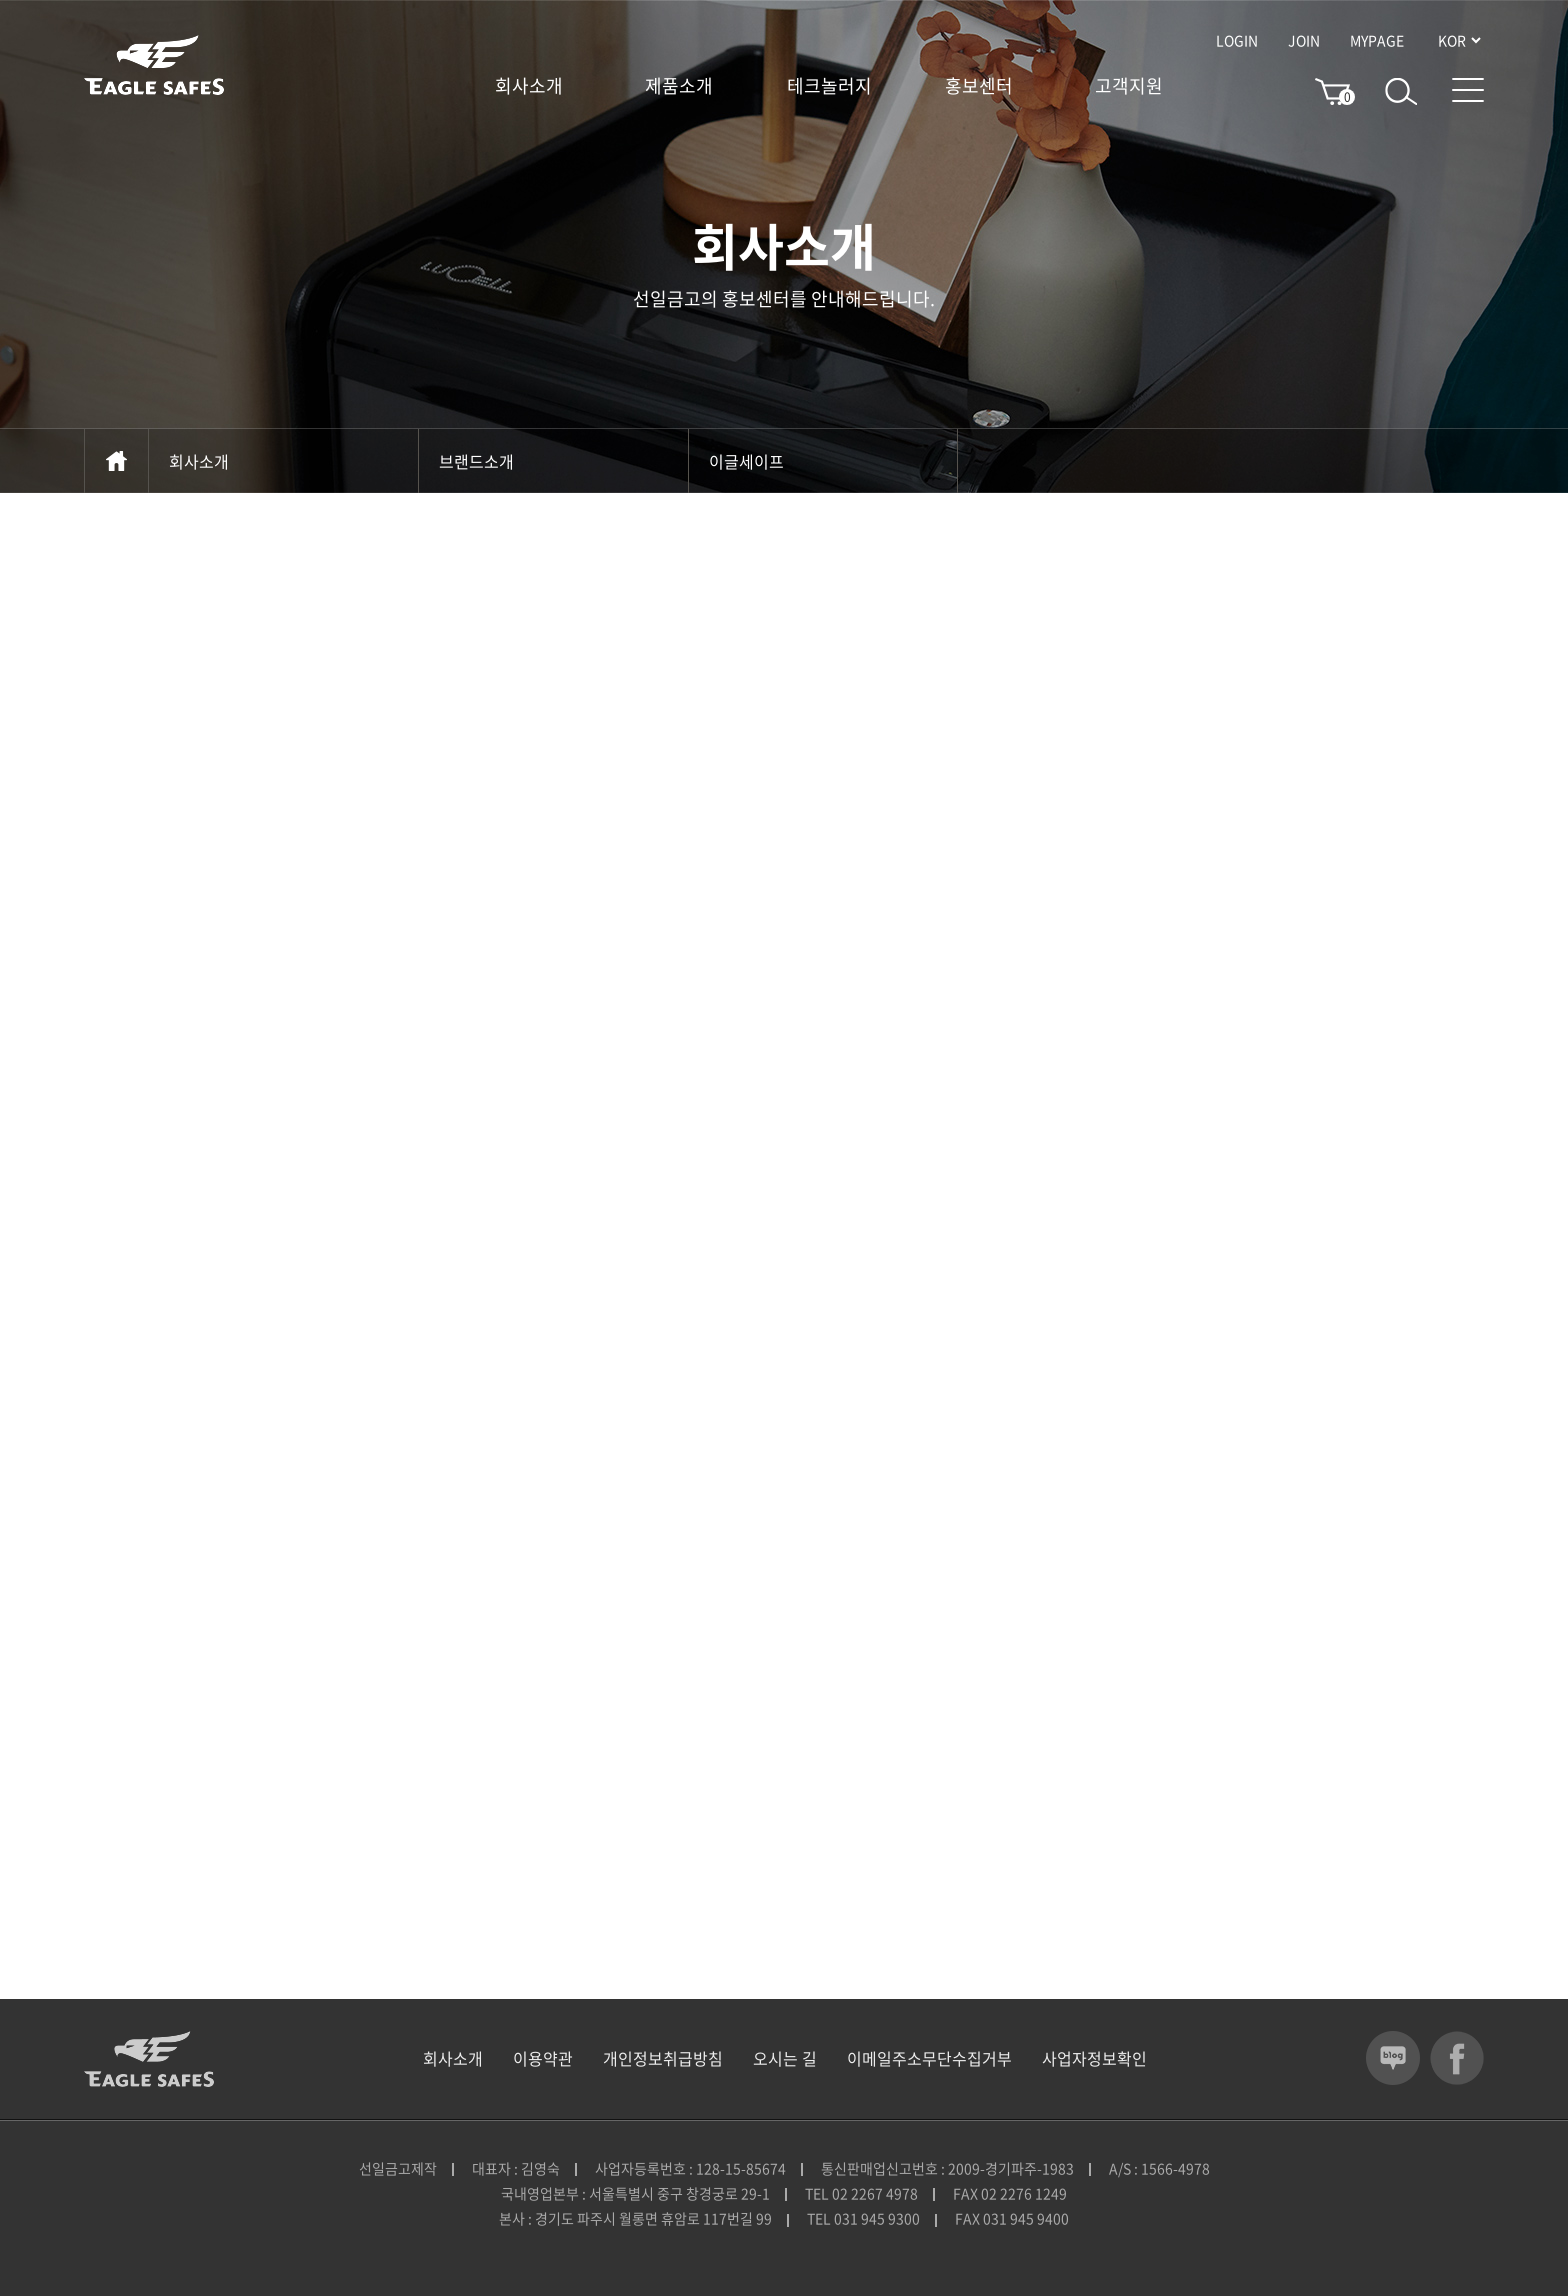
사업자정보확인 (1094, 2058)
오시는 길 (785, 2058)
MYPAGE (1377, 40)
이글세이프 (823, 461)
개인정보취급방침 (663, 2058)
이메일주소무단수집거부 (929, 2058)
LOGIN (1237, 40)
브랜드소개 (553, 461)
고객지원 (1129, 86)
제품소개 (679, 86)
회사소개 (529, 86)
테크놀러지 (829, 86)
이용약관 (543, 2058)
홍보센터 (979, 86)
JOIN (1304, 40)
